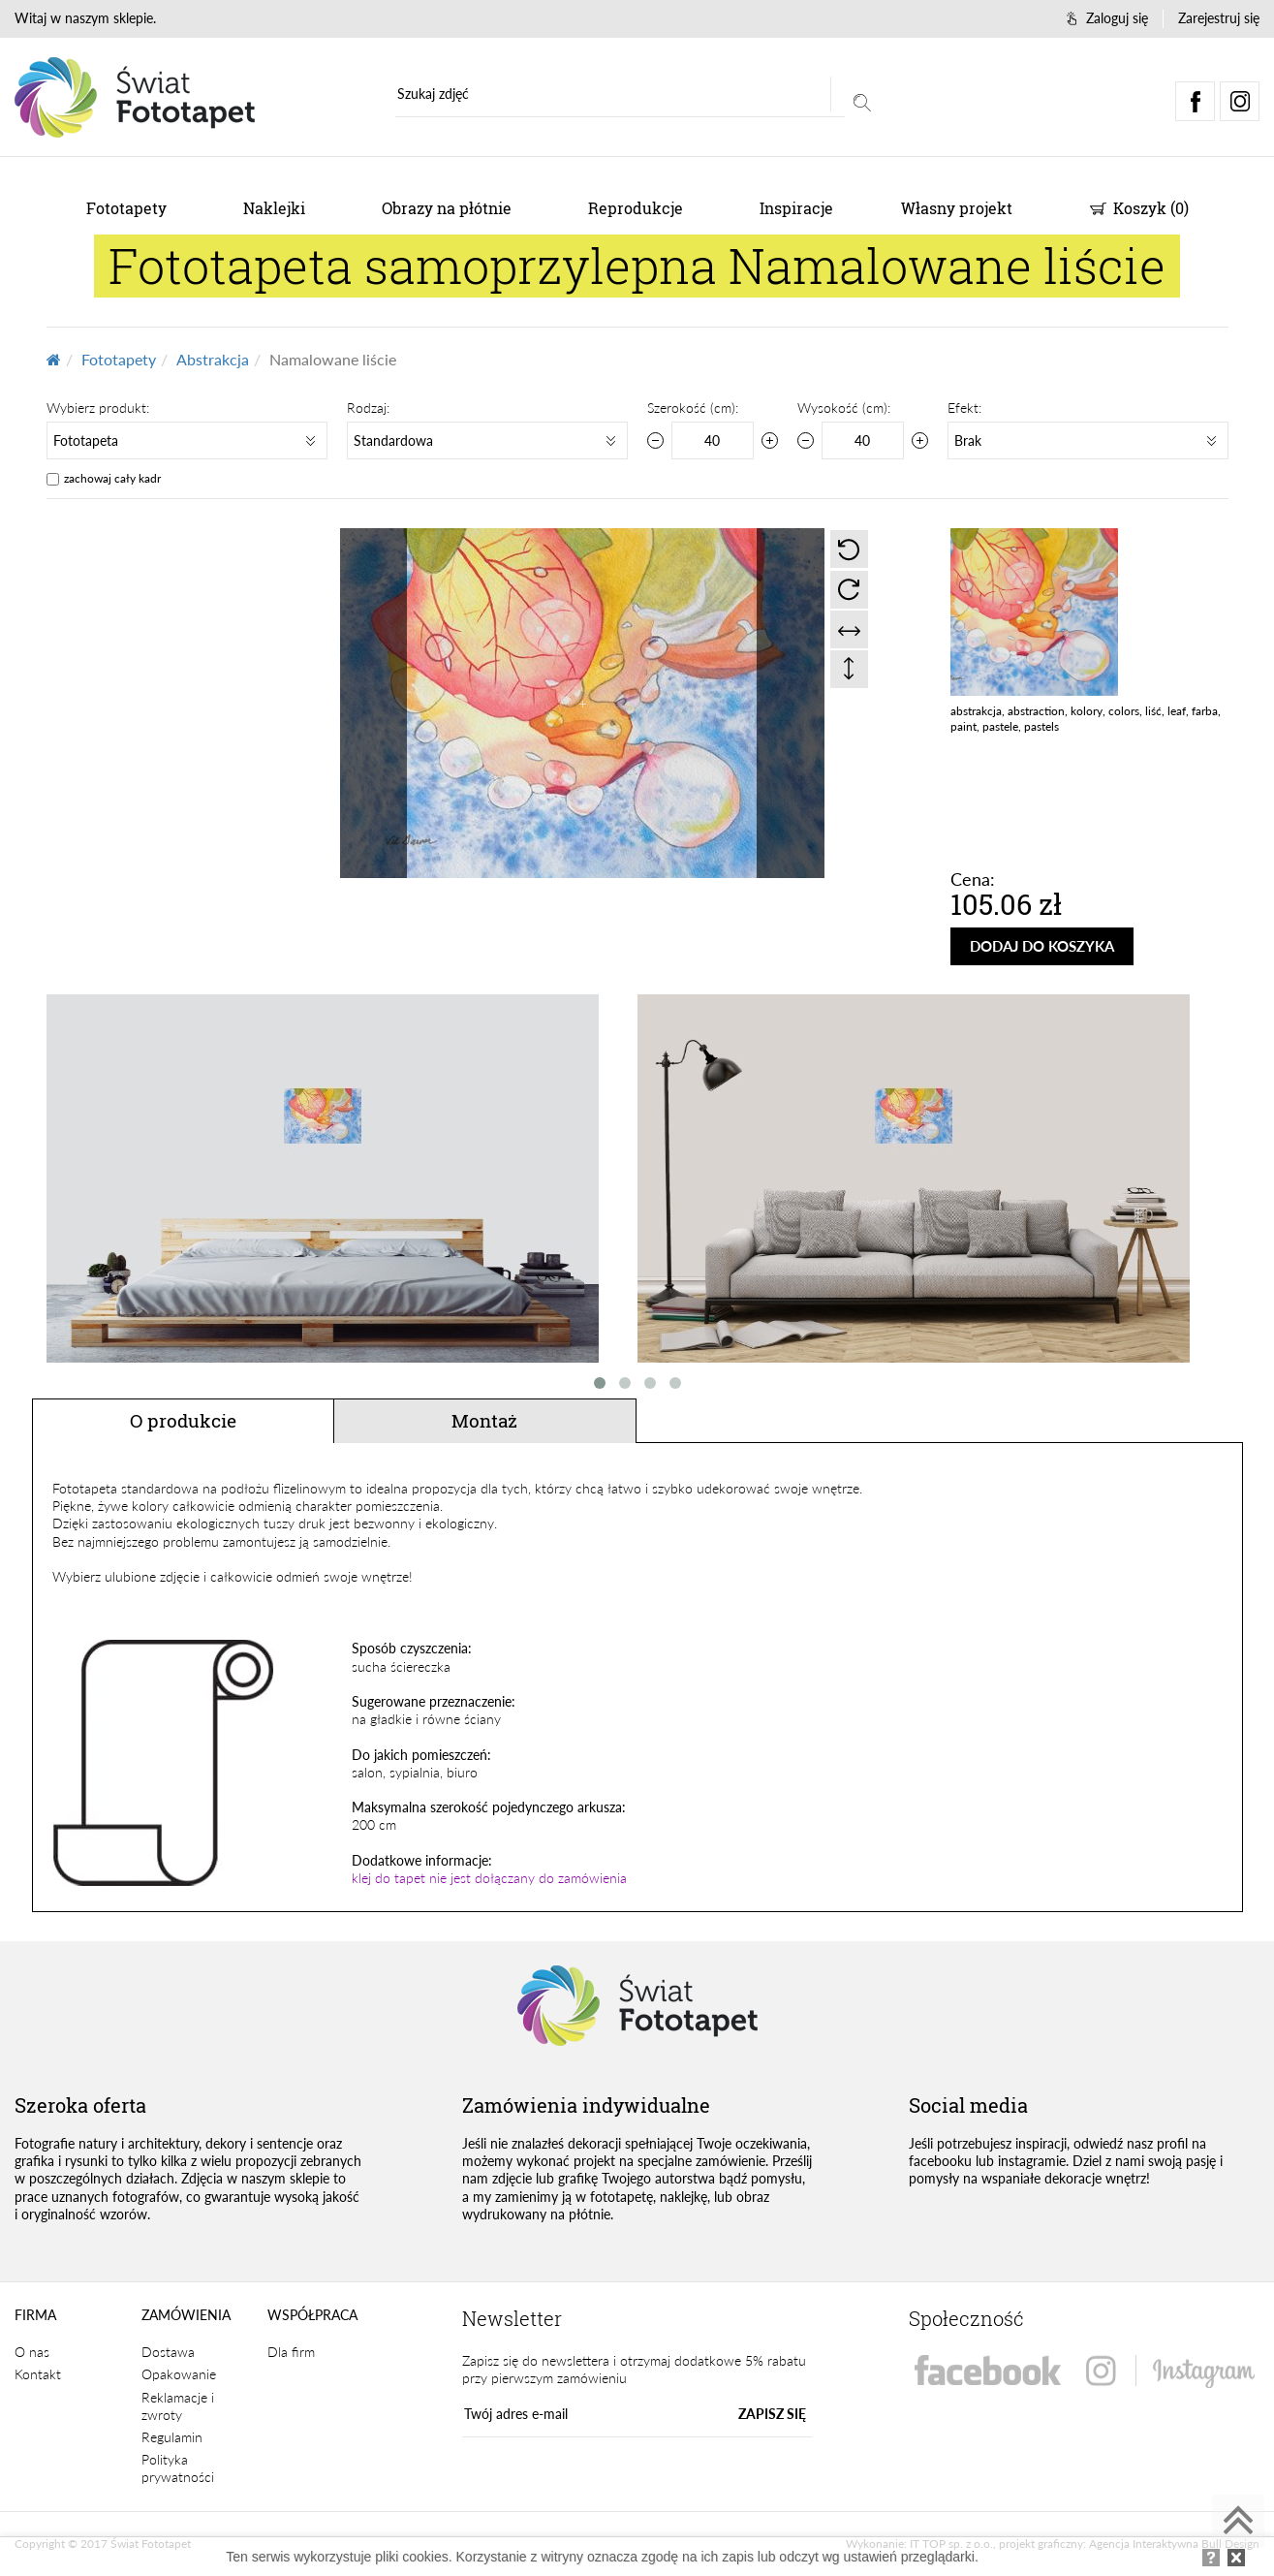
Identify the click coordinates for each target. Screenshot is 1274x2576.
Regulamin (171, 2438)
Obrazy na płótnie (447, 208)
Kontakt (38, 2375)
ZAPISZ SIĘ (772, 2414)
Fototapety (126, 208)
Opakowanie (178, 2375)
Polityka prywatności (177, 2469)
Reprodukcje (635, 208)
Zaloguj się (1107, 18)
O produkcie (183, 1420)
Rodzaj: (368, 407)
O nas (32, 2352)
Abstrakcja (212, 359)
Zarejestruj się (1218, 18)
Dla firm (291, 2352)
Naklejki (274, 208)
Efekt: (964, 407)
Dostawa (168, 2352)
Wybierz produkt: (98, 407)
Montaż (484, 1420)
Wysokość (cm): (843, 407)
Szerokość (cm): (692, 407)
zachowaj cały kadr (112, 478)
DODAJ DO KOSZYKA (1048, 946)
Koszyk (1139, 208)
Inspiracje (796, 208)
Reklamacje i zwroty (177, 2407)
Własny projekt (956, 208)
